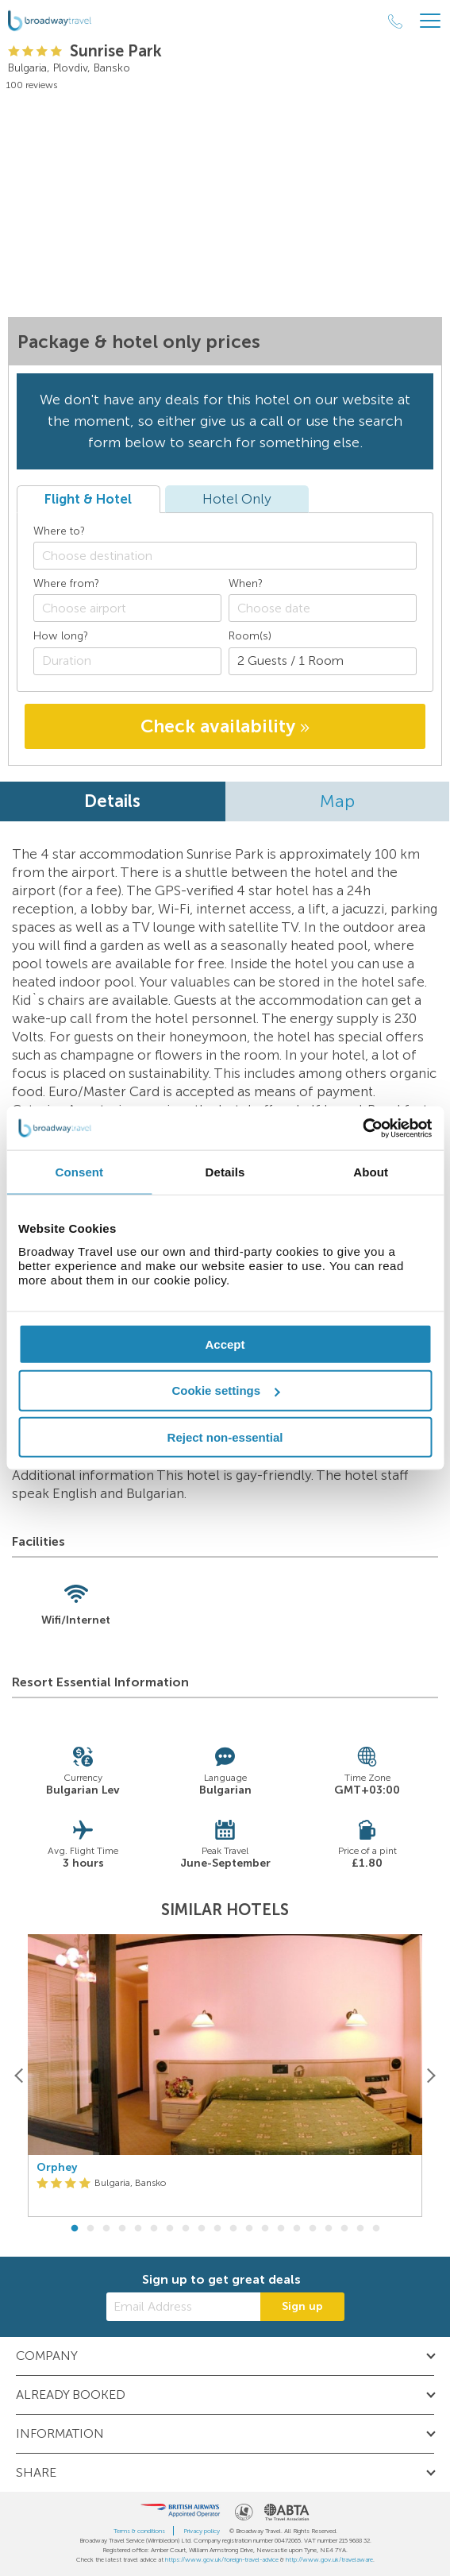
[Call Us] (395, 21)
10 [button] (217, 2229)
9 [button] (202, 2229)
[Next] (430, 2075)
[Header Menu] (430, 21)
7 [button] (170, 2229)
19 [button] (360, 2229)
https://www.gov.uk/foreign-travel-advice (222, 2559)
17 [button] (329, 2229)
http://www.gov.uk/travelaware (329, 2559)
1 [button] (75, 2229)
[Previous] (19, 2075)
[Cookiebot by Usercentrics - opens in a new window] (362, 1128)
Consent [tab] (79, 1172)
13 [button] (265, 2229)
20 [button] (376, 2229)
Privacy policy (201, 2531)
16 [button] (313, 2229)
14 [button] (281, 2229)
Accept (224, 1343)
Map (337, 801)
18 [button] (344, 2229)
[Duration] (127, 661)
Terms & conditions (139, 2531)
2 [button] (90, 2229)
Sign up (302, 2306)
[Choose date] (323, 608)
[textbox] (233, 555)
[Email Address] (183, 2306)
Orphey (57, 2167)
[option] (225, 2075)
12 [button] (249, 2229)
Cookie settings (225, 1390)
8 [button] (186, 2229)
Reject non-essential (225, 1437)
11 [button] (233, 2229)
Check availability (225, 726)
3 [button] (106, 2229)
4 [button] (122, 2229)
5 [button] (138, 2229)
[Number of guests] (323, 661)
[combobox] (225, 556)
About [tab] (370, 1172)
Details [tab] (225, 1172)
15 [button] (297, 2229)
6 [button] (154, 2229)
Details (112, 801)
